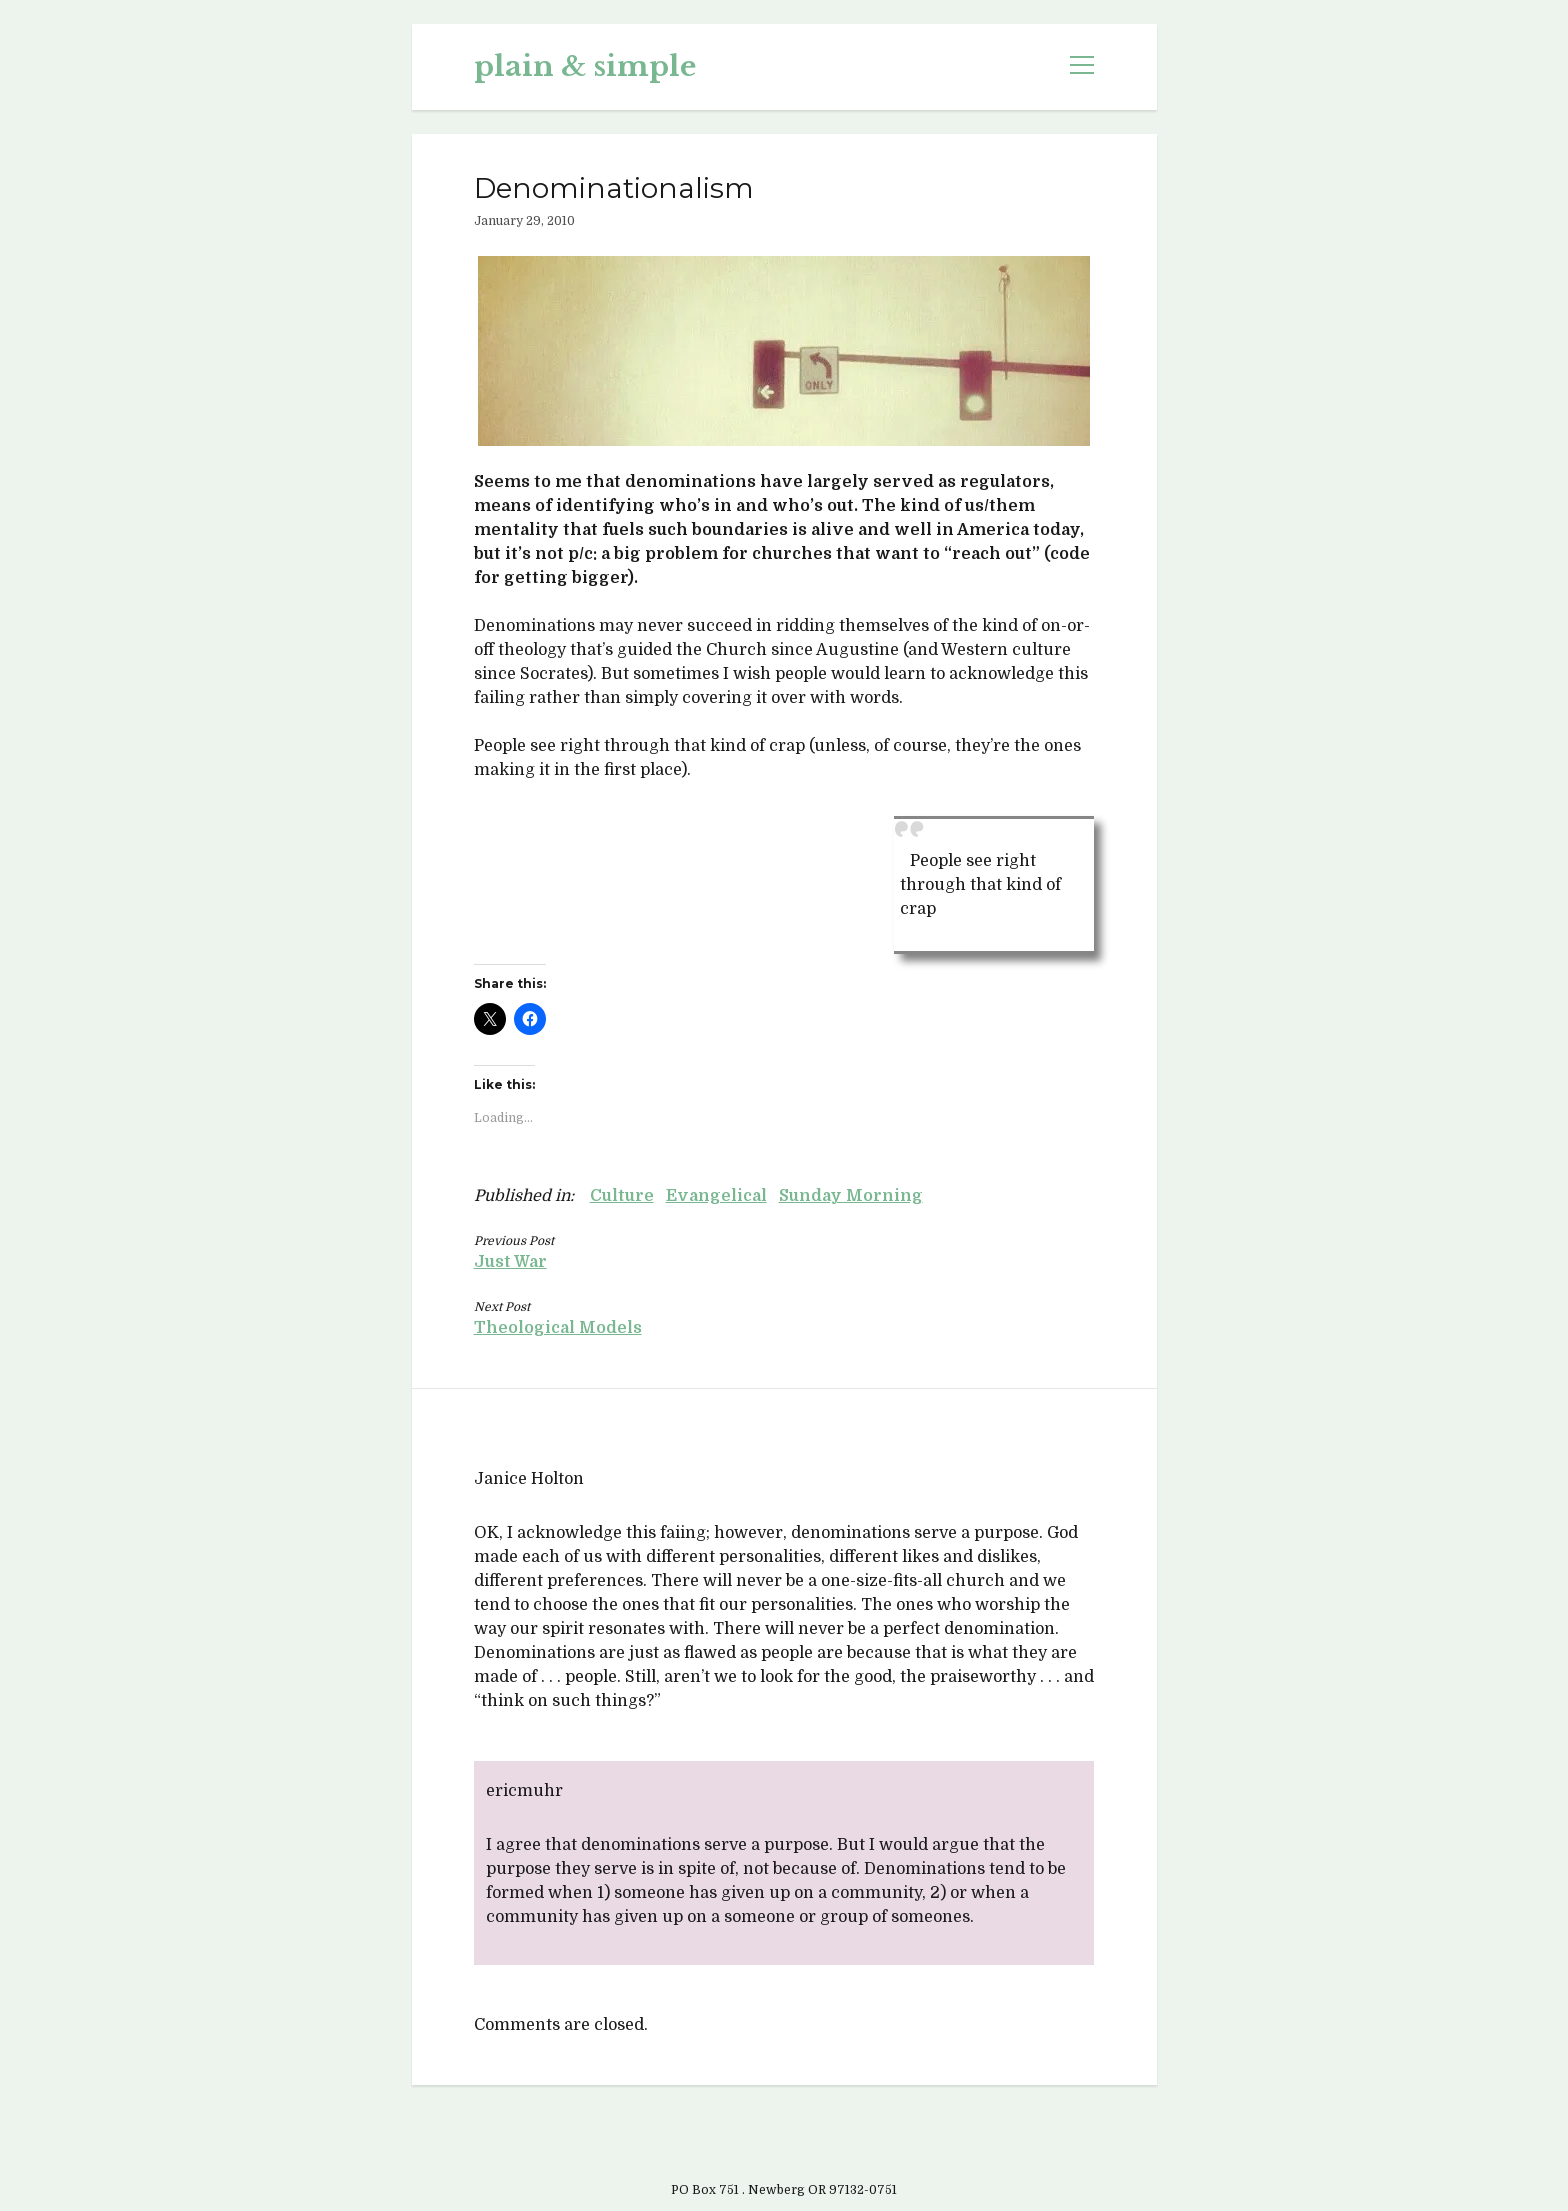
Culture (622, 1196)
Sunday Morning (851, 1196)
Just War (510, 1262)
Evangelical (716, 1196)
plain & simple (585, 66)
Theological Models (558, 1328)
